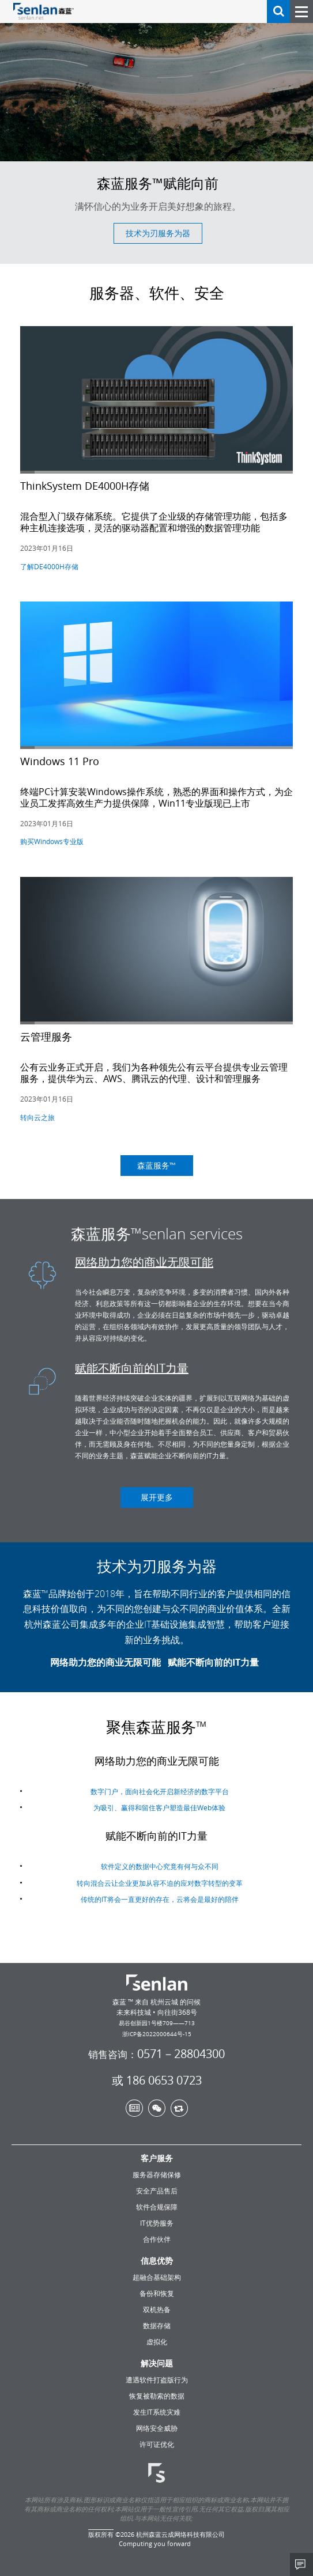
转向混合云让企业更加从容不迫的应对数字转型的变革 (160, 1891)
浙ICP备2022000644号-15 (156, 2034)
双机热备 (157, 2309)
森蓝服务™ (156, 1165)
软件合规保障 (157, 2206)
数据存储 (157, 2325)
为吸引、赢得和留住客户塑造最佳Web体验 (159, 1815)
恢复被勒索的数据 (156, 2395)
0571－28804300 (156, 2054)
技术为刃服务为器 (158, 233)
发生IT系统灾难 (156, 2411)
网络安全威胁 (157, 2428)
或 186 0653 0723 (157, 2080)
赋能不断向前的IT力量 (131, 1368)
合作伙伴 (157, 2239)
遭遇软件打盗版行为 (157, 2379)
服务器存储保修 (157, 2174)
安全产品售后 (157, 2190)
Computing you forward (155, 2543)
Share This (301, 2564)
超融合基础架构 (157, 2277)
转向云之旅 (37, 1117)
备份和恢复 (156, 2293)
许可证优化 (156, 2444)
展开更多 (157, 1497)
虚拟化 (156, 2341)
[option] (156, 132)
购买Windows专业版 (52, 841)
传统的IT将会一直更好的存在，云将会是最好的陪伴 (160, 1907)
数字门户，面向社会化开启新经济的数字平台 (159, 1798)
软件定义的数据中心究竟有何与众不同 (159, 1874)
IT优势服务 (157, 2222)
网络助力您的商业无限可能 (144, 1262)
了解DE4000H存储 (49, 566)
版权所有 (101, 2534)
